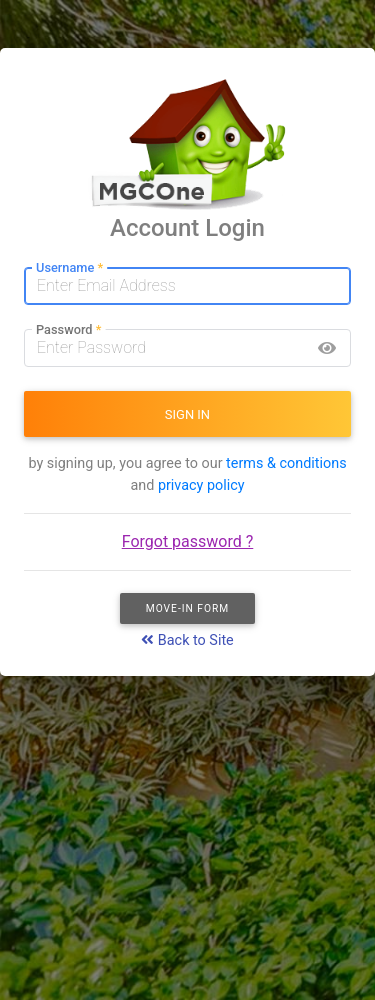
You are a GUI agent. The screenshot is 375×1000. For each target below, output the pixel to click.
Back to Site (187, 640)
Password (68, 330)
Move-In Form (188, 608)
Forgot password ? (188, 541)
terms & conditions (286, 463)
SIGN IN (187, 414)
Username (69, 268)
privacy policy (201, 485)
